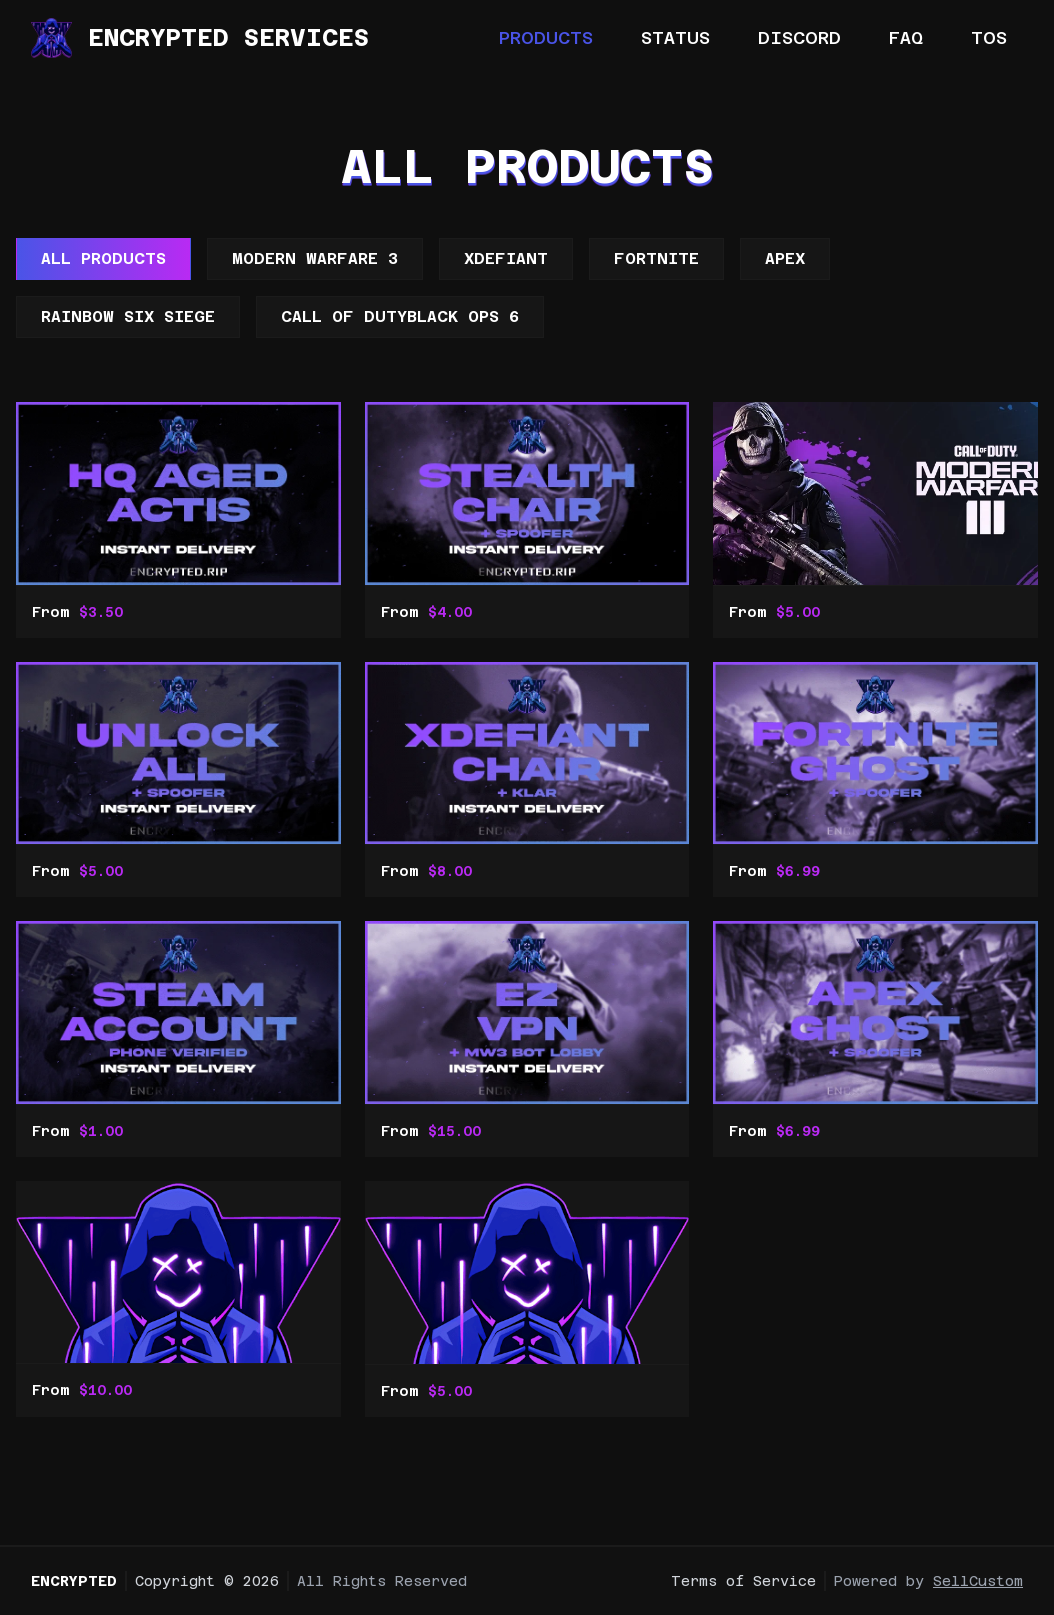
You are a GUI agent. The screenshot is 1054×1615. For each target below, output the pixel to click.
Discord (799, 37)
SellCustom (978, 1581)
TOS (989, 37)
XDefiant (506, 258)
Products (546, 37)
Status (675, 37)
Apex (785, 258)
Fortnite (656, 258)
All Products (103, 258)
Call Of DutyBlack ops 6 (400, 316)
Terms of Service (743, 1581)
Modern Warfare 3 (315, 258)
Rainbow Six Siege (128, 316)
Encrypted (74, 1581)
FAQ (906, 37)
